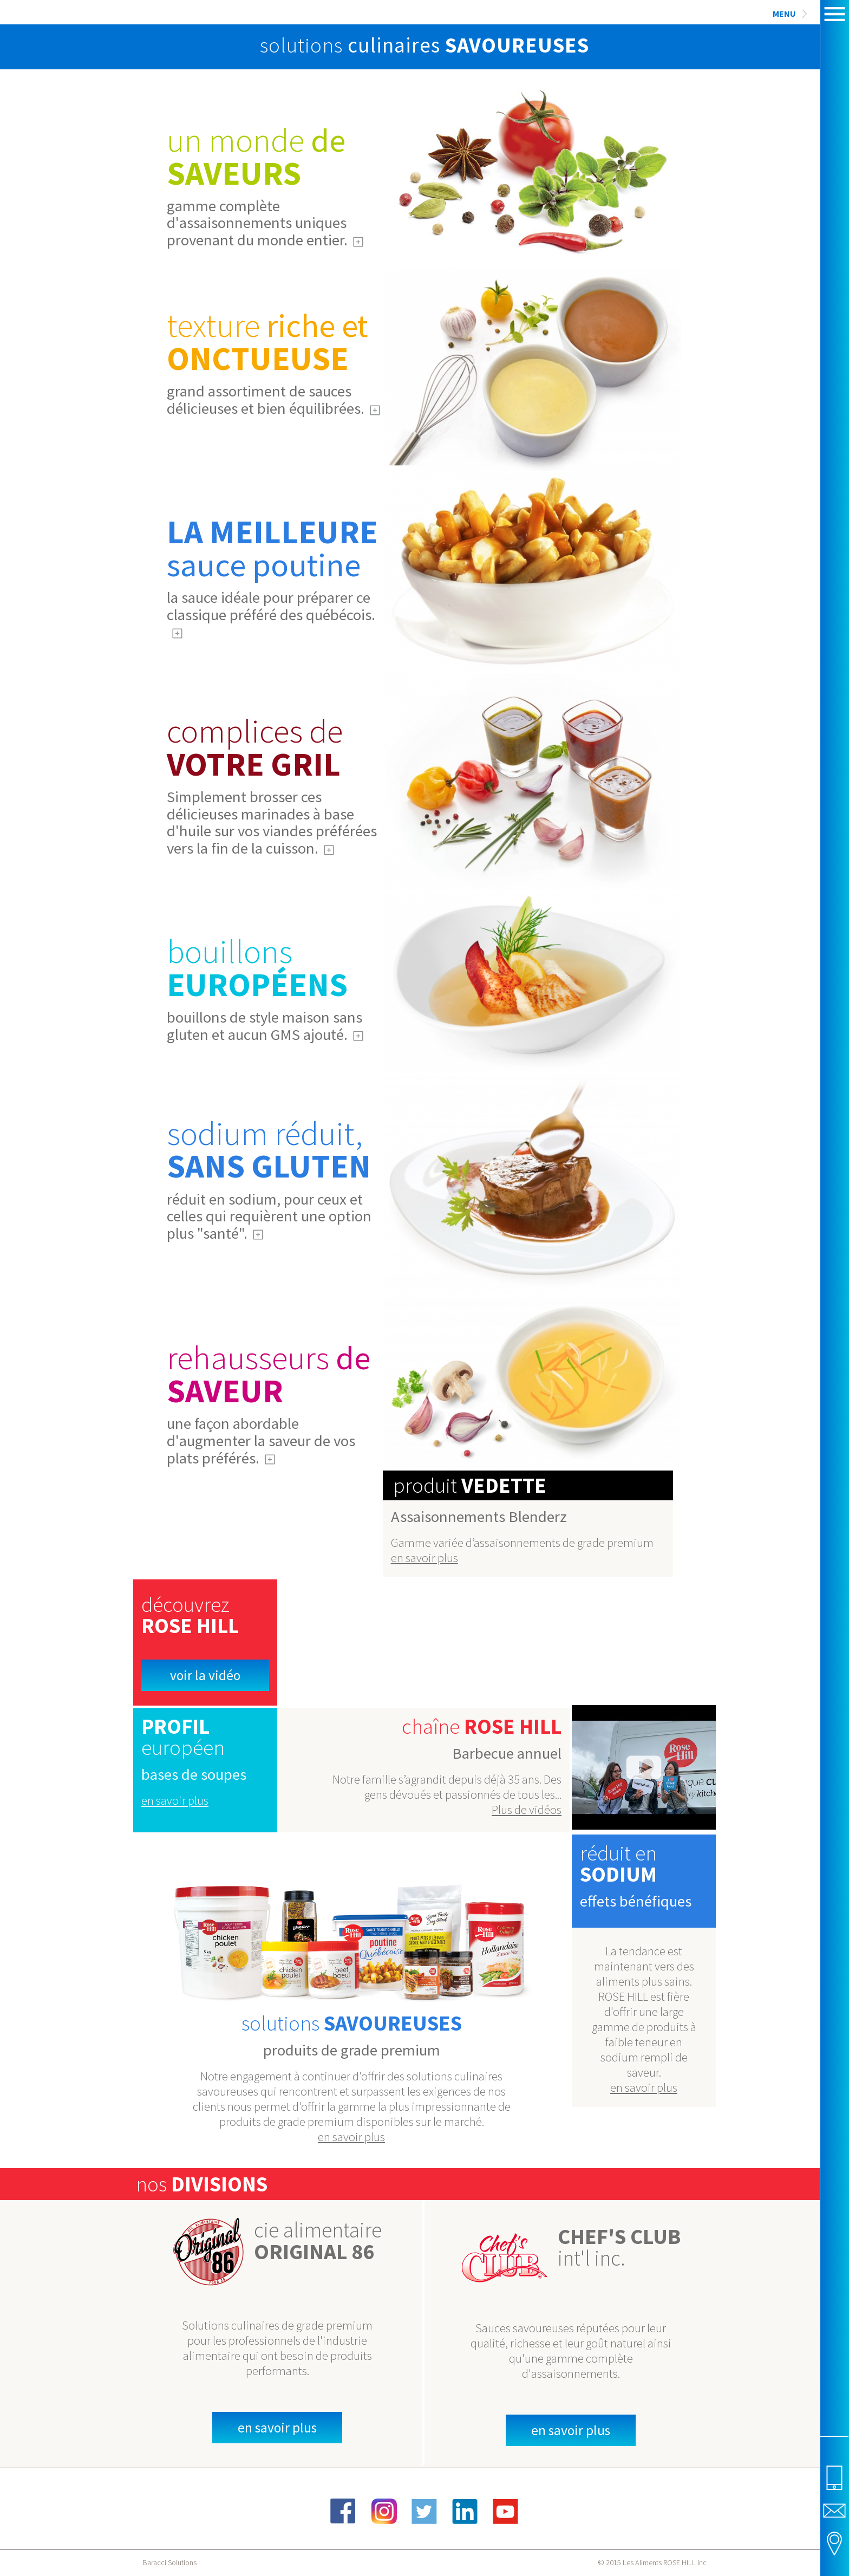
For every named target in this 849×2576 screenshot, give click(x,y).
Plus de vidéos (526, 1809)
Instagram (384, 2511)
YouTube (506, 2511)
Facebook (343, 2511)
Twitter (424, 2511)
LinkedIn (465, 2511)
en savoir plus (424, 1557)
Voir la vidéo (205, 1675)
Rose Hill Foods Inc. (174, 53)
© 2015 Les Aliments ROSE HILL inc (652, 2562)
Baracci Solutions (169, 2562)
